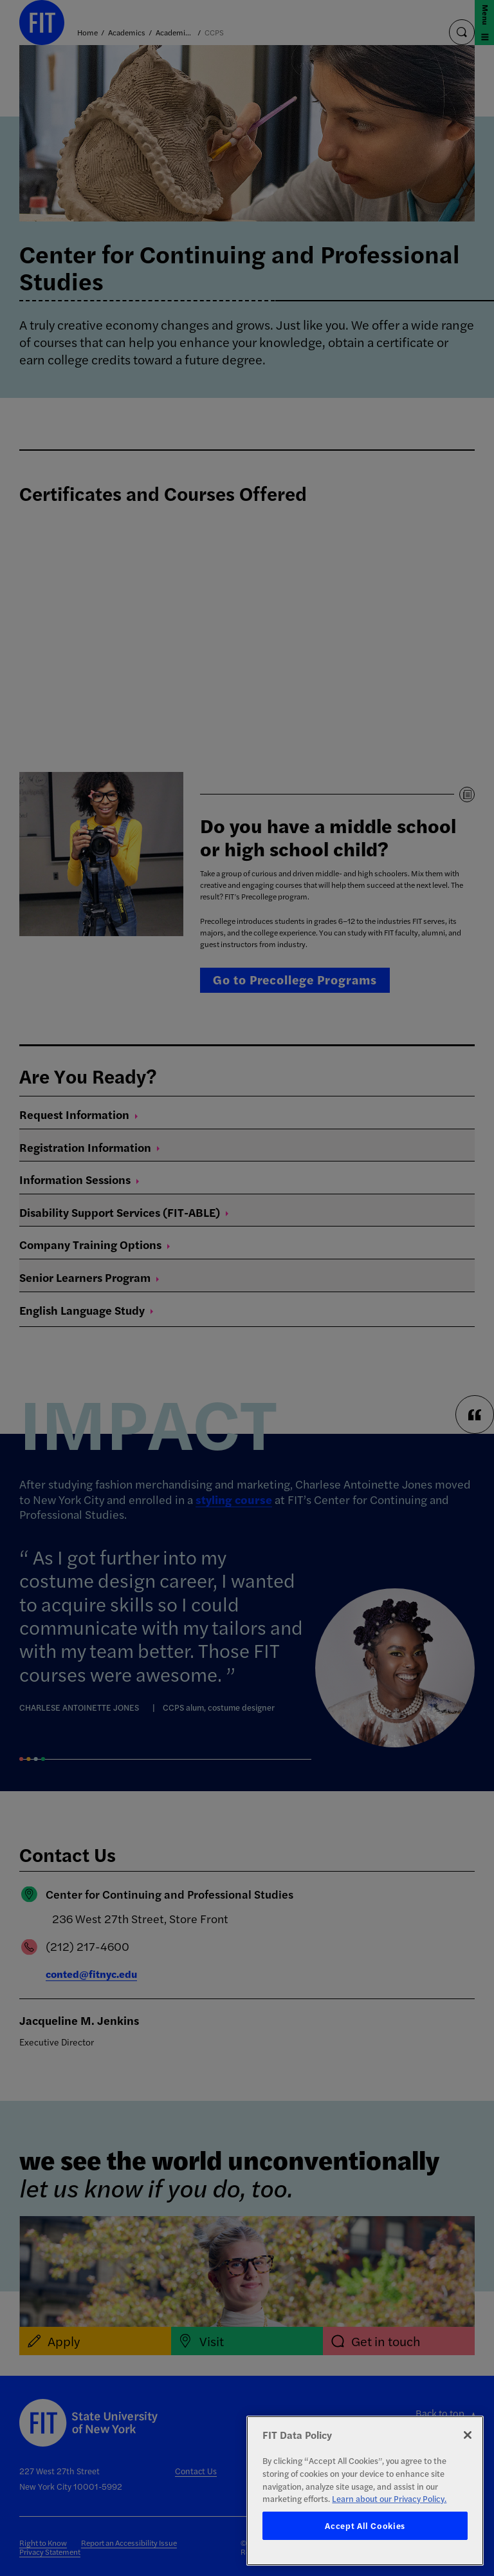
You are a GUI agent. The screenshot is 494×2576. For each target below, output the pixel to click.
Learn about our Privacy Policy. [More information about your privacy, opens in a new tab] (389, 2498)
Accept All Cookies (365, 2525)
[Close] (467, 2435)
